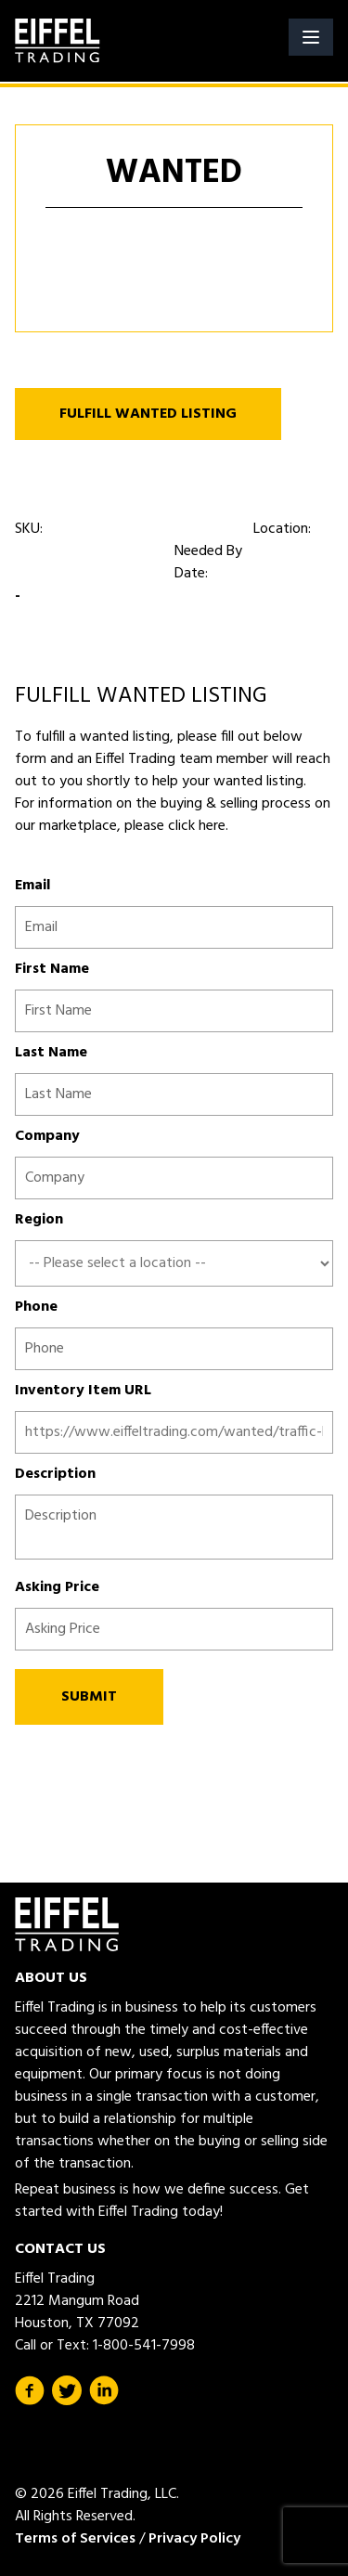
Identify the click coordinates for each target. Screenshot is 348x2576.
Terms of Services (75, 2539)
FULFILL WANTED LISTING (148, 414)
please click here (173, 826)
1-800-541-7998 (144, 2346)
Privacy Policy (194, 2539)
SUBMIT (89, 1697)
